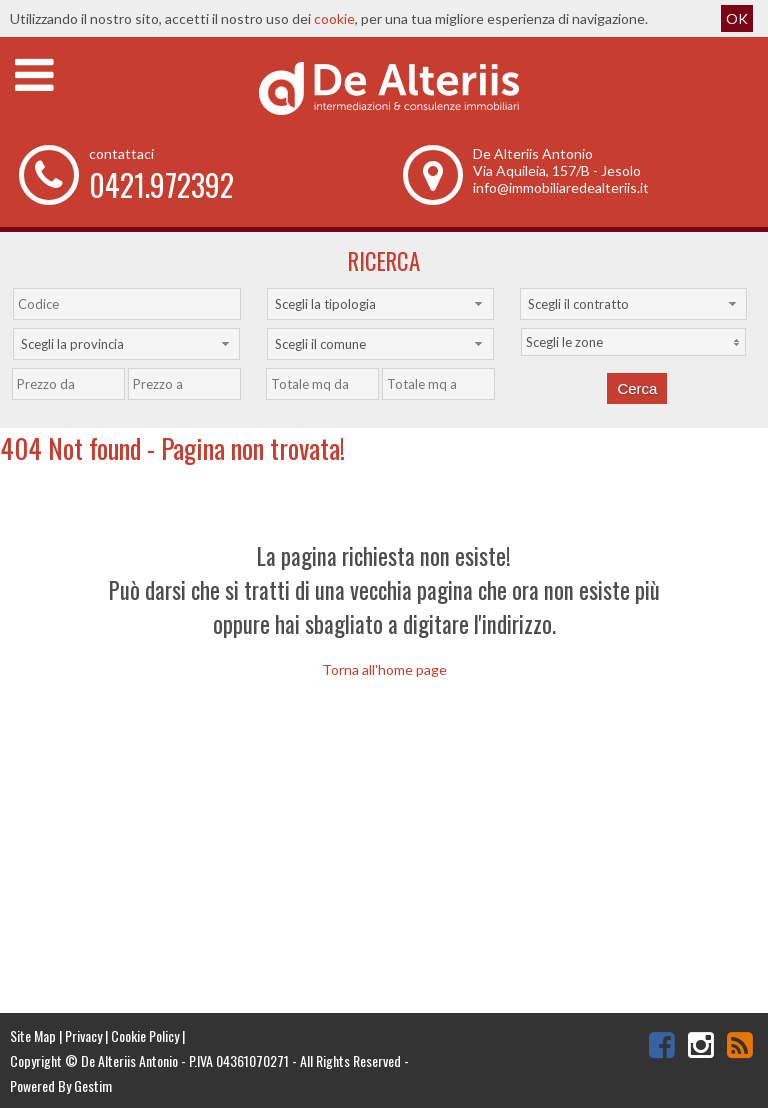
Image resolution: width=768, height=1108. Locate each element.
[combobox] (380, 304)
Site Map (33, 1035)
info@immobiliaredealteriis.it (561, 187)
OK (737, 18)
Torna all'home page (384, 669)
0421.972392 (161, 184)
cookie (334, 18)
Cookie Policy (145, 1035)
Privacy (83, 1035)
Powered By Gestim (61, 1085)
